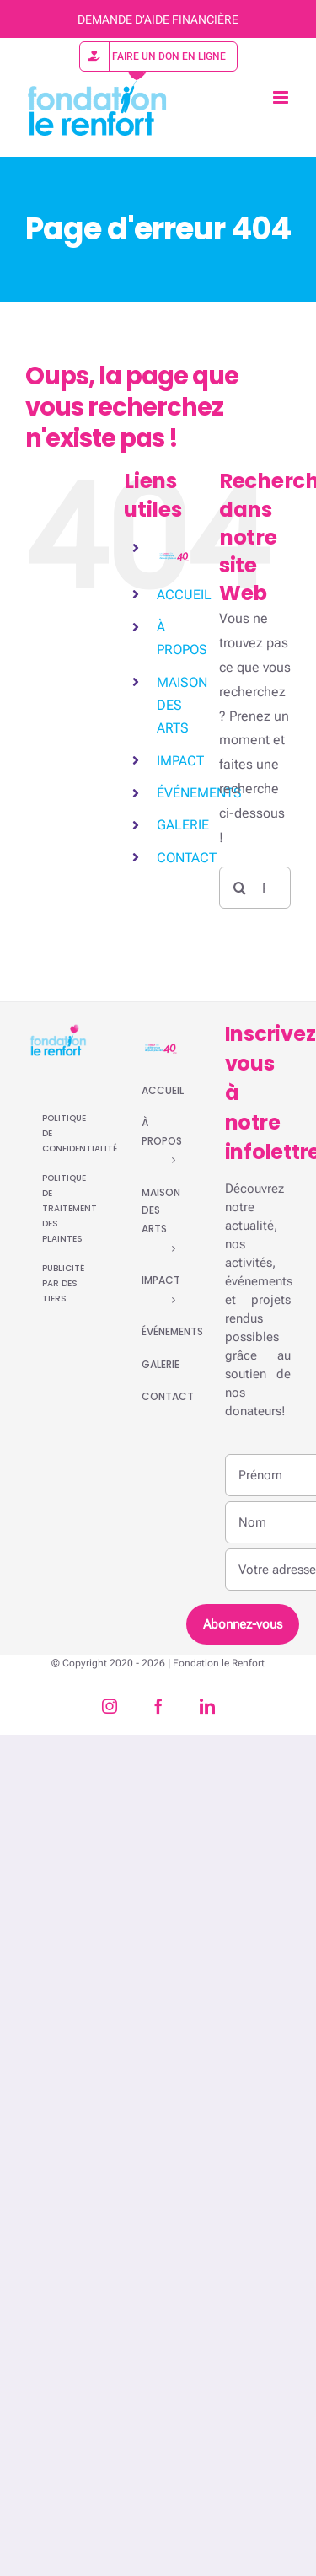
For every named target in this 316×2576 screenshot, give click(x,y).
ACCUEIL (184, 595)
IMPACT (180, 761)
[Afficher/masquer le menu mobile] (282, 97)
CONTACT (187, 858)
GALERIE (183, 825)
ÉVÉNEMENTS (199, 793)
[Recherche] (240, 888)
